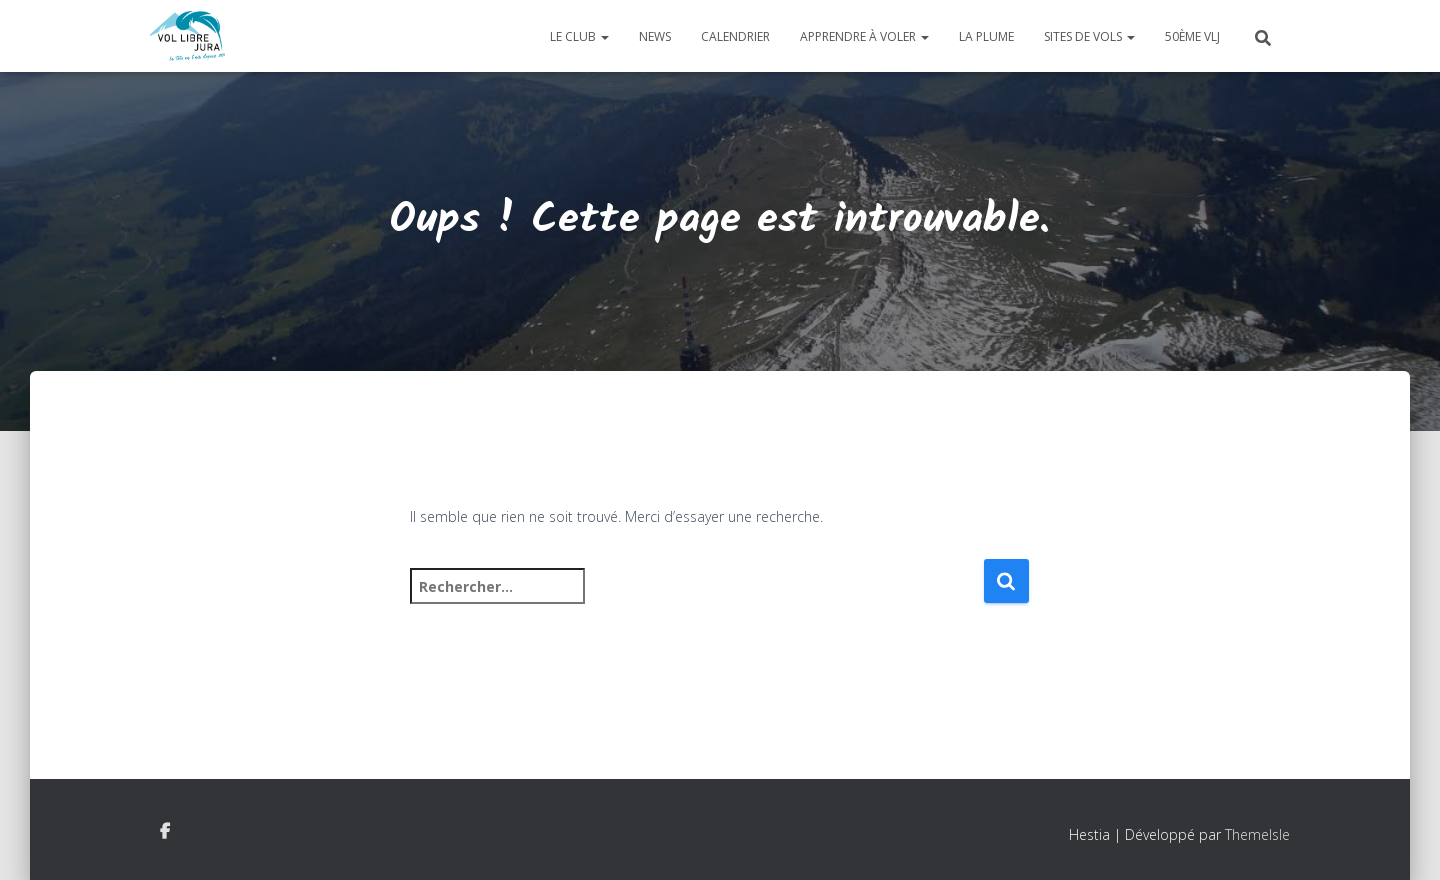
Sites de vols (1089, 36)
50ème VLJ (1192, 36)
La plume (986, 36)
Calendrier (735, 36)
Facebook (165, 832)
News (655, 36)
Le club (579, 36)
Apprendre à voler (864, 36)
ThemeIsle (1257, 834)
